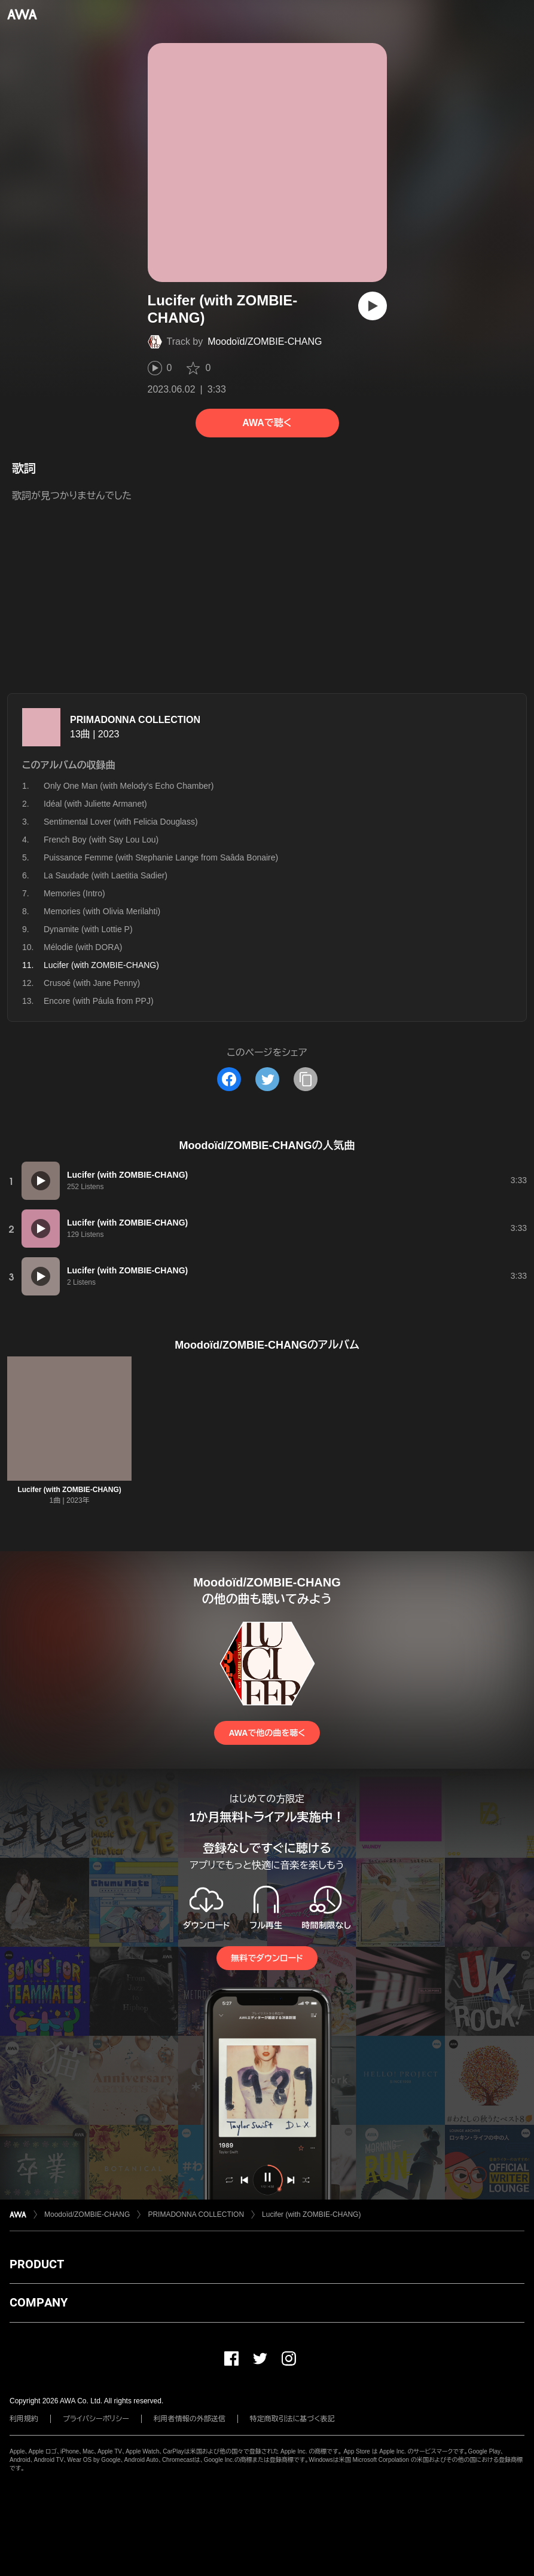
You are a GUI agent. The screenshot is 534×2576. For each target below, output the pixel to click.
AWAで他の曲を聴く (266, 1733)
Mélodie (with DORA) (83, 947)
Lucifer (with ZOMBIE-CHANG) (69, 1489)
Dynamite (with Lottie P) (88, 929)
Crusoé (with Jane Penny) (92, 983)
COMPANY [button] (39, 2302)
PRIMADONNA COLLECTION (135, 720)
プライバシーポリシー (96, 2419)
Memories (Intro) (74, 893)
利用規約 (24, 2419)
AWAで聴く (266, 423)
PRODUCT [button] (37, 2264)
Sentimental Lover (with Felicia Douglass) (121, 821)
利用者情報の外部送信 (189, 2419)
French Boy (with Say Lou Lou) (101, 839)
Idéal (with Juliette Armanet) (95, 803)
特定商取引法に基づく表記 (292, 2419)
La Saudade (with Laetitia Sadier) (105, 875)
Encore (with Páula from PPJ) (99, 1001)
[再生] (372, 306)
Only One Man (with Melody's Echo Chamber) (128, 786)
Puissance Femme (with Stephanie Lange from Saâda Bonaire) (161, 857)
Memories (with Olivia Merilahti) (102, 911)
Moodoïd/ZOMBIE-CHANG (265, 341)
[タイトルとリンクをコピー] (306, 1079)
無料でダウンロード (267, 1958)
